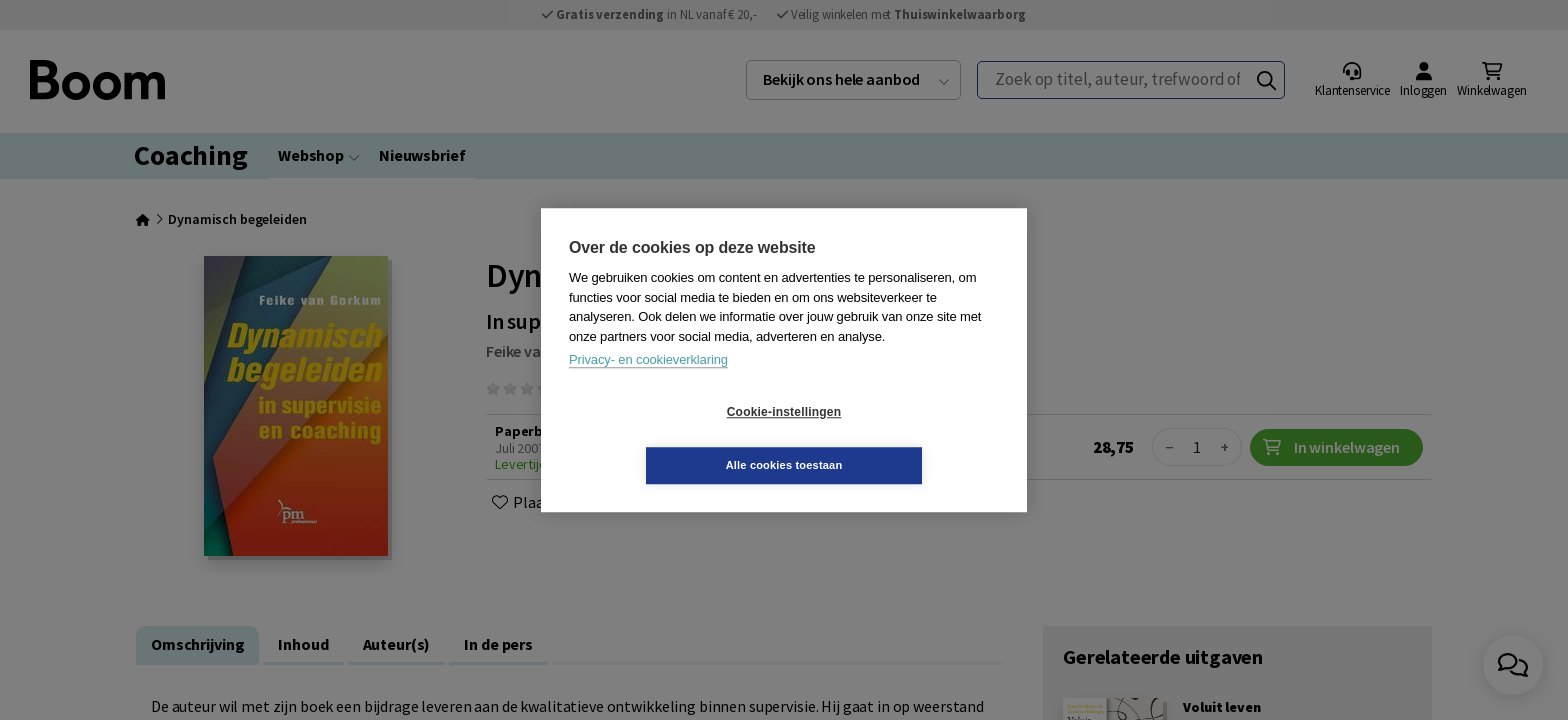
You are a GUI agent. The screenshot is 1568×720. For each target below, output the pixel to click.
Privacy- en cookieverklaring (648, 386)
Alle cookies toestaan (903, 438)
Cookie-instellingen (665, 439)
